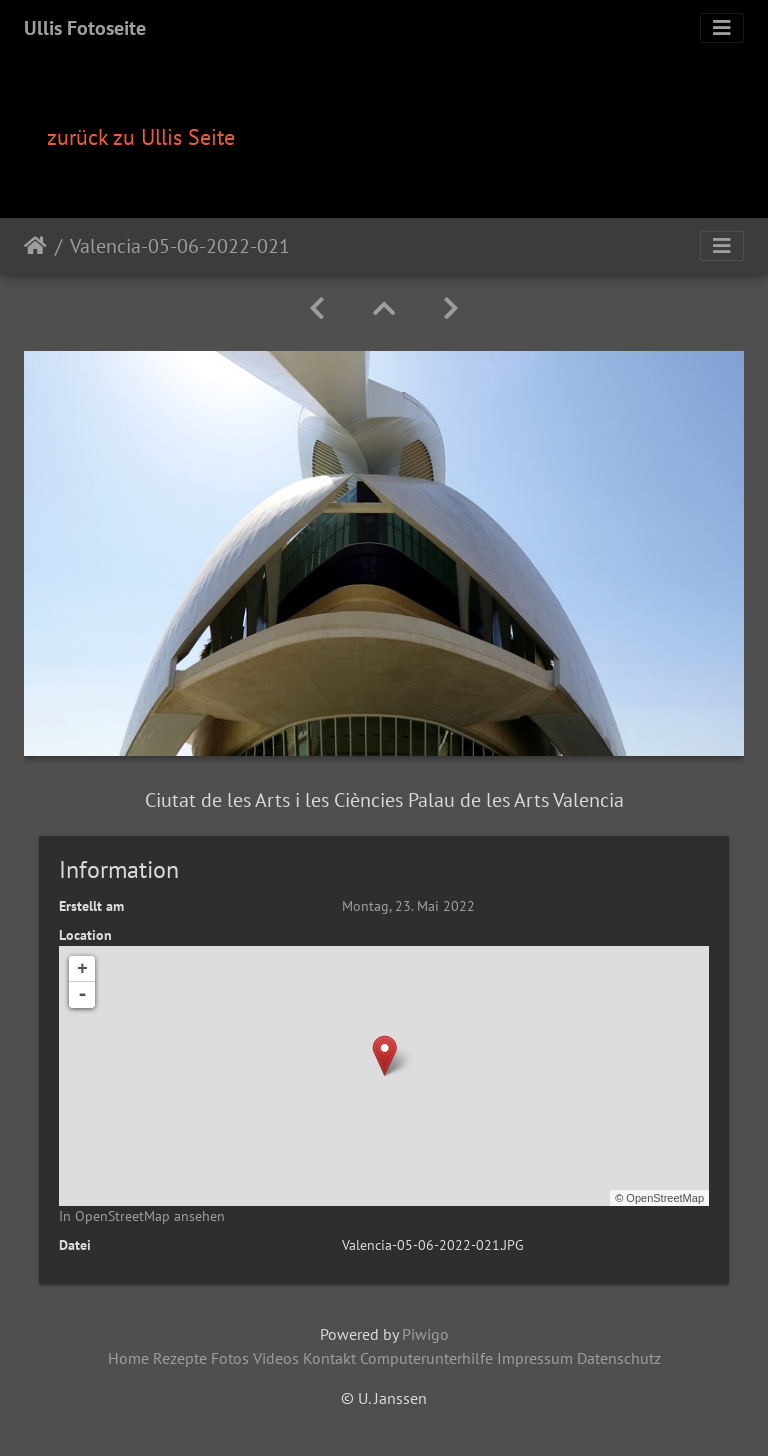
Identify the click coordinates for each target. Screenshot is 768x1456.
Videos (276, 1358)
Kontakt (329, 1358)
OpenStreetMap (665, 1198)
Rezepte (180, 1358)
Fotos (230, 1358)
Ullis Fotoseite (85, 28)
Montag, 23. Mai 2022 (408, 906)
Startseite (35, 246)
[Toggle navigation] (722, 28)
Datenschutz (619, 1358)
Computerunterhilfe (426, 1358)
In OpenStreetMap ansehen (142, 1216)
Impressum (535, 1358)
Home (128, 1358)
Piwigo (425, 1334)
